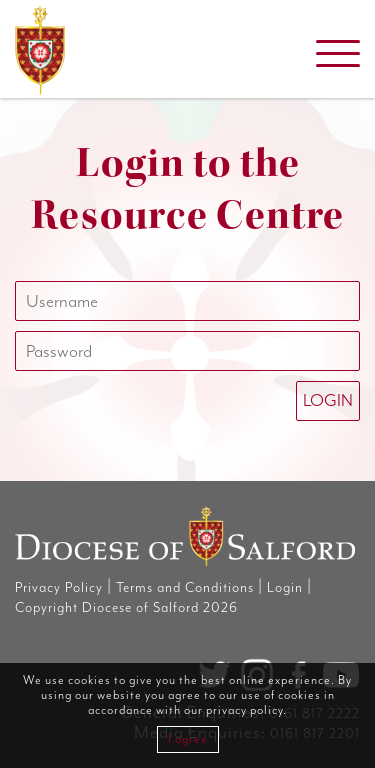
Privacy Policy (59, 588)
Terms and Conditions (185, 588)
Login (285, 588)
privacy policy (244, 710)
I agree (188, 739)
